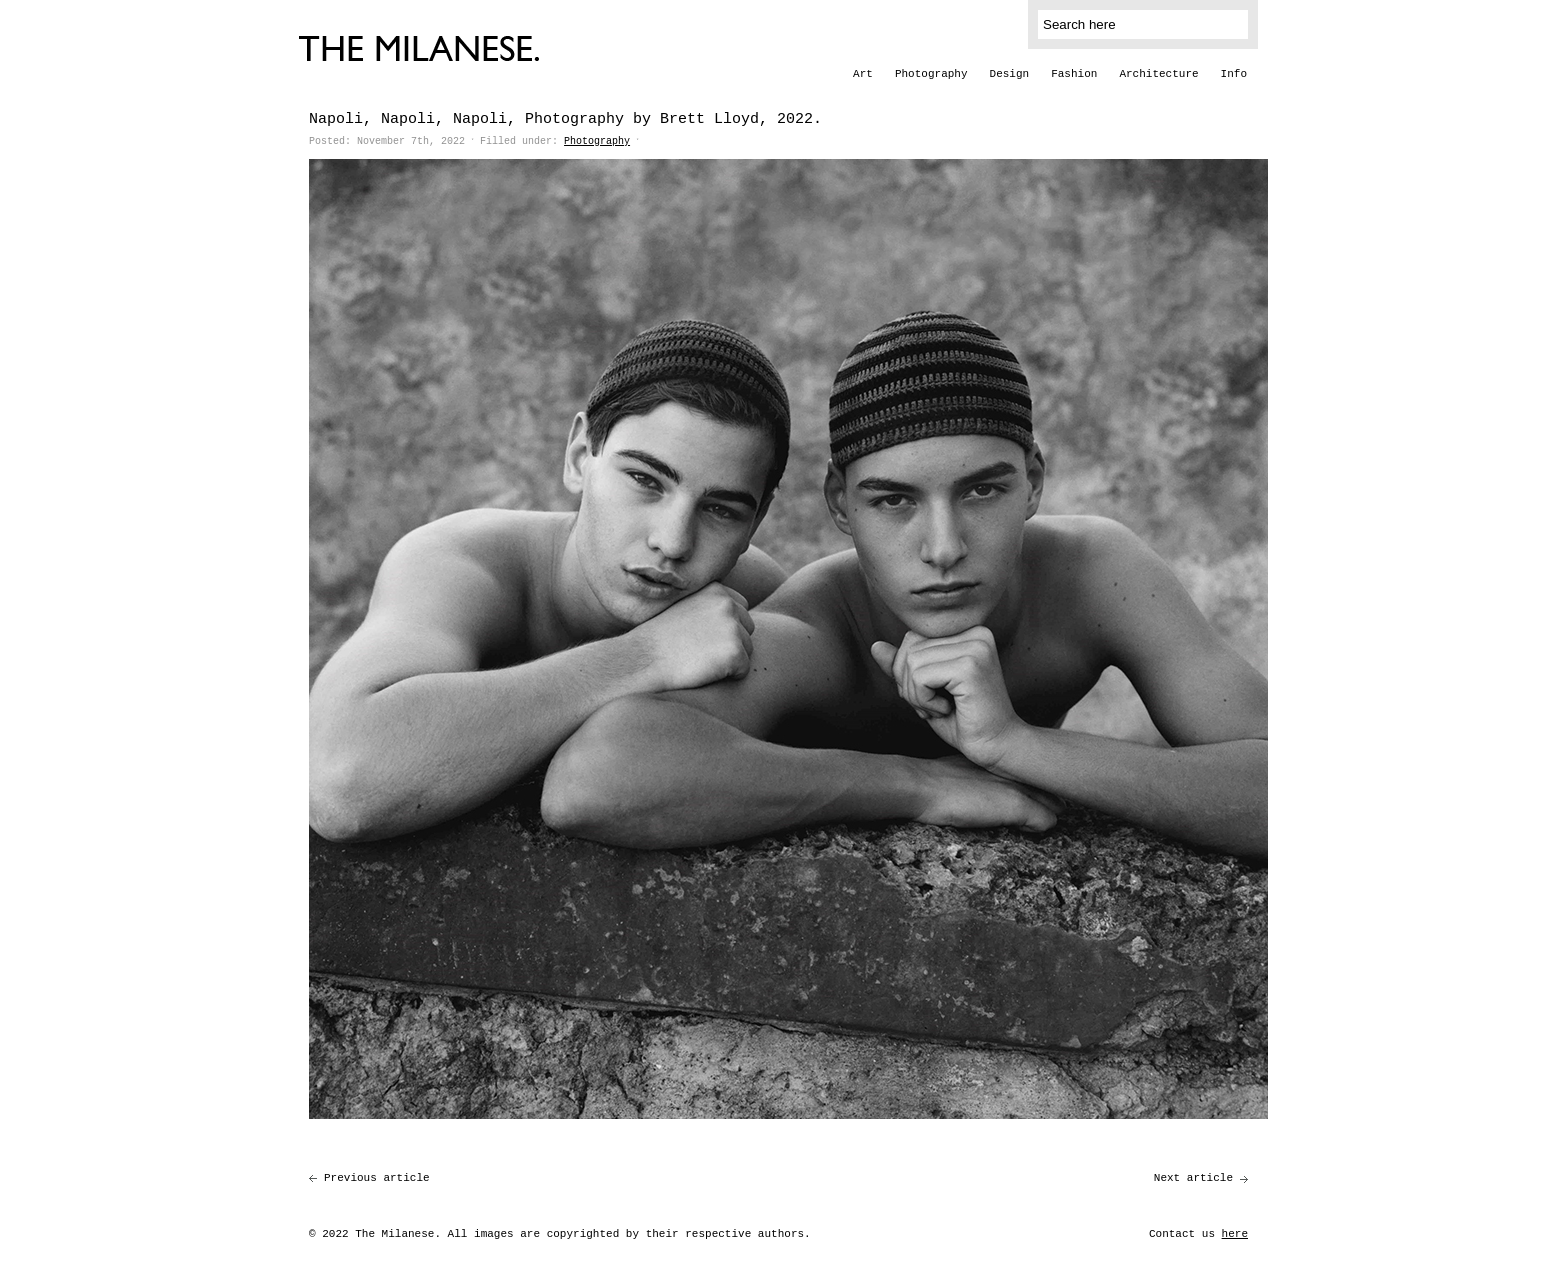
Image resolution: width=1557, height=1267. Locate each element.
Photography (931, 74)
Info (1234, 74)
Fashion (1074, 74)
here (1235, 1234)
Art (863, 74)
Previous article (377, 1178)
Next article (1193, 1178)
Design (1010, 74)
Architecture (1158, 74)
